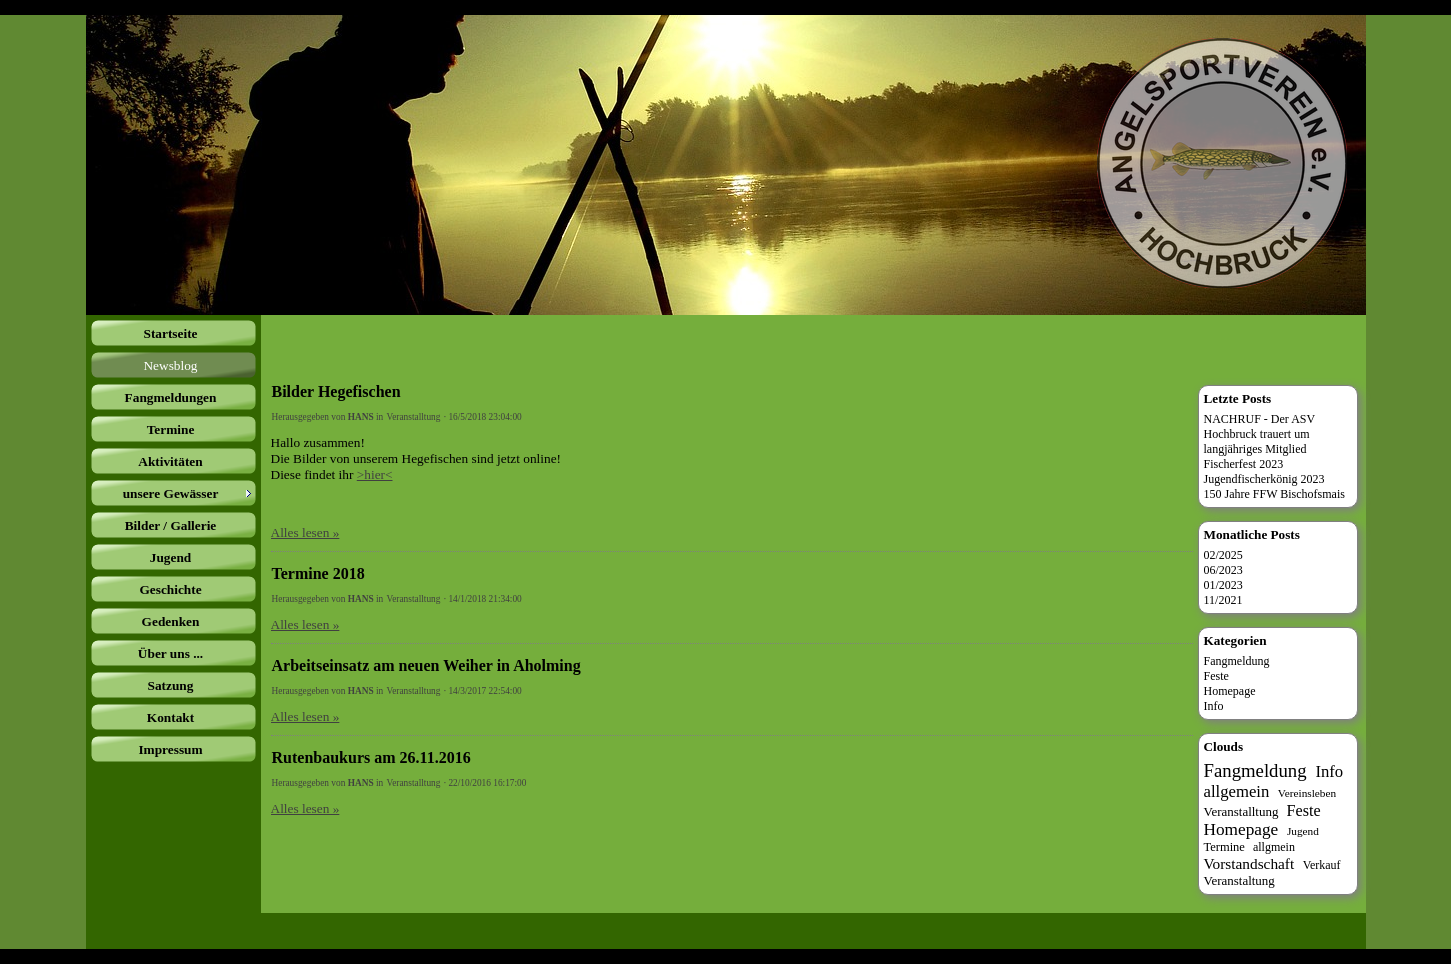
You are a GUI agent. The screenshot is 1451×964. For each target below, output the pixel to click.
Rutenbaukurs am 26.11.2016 (371, 757)
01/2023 (1223, 585)
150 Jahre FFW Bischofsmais (1274, 494)
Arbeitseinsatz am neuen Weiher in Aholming (426, 665)
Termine (1224, 847)
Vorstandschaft (1249, 863)
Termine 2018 (318, 573)
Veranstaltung (1239, 880)
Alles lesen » (305, 532)
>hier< (375, 474)
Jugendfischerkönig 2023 (1264, 479)
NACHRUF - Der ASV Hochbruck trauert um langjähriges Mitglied (1260, 434)
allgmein (1274, 847)
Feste (1216, 676)
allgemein (1237, 791)
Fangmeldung (1237, 661)
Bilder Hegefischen (336, 391)
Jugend (1303, 831)
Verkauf (1322, 865)
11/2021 (1223, 600)
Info (1214, 706)
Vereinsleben (1307, 793)
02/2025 (1223, 555)
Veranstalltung (414, 417)
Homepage (1230, 691)
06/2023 (1223, 570)
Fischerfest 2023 (1244, 464)
